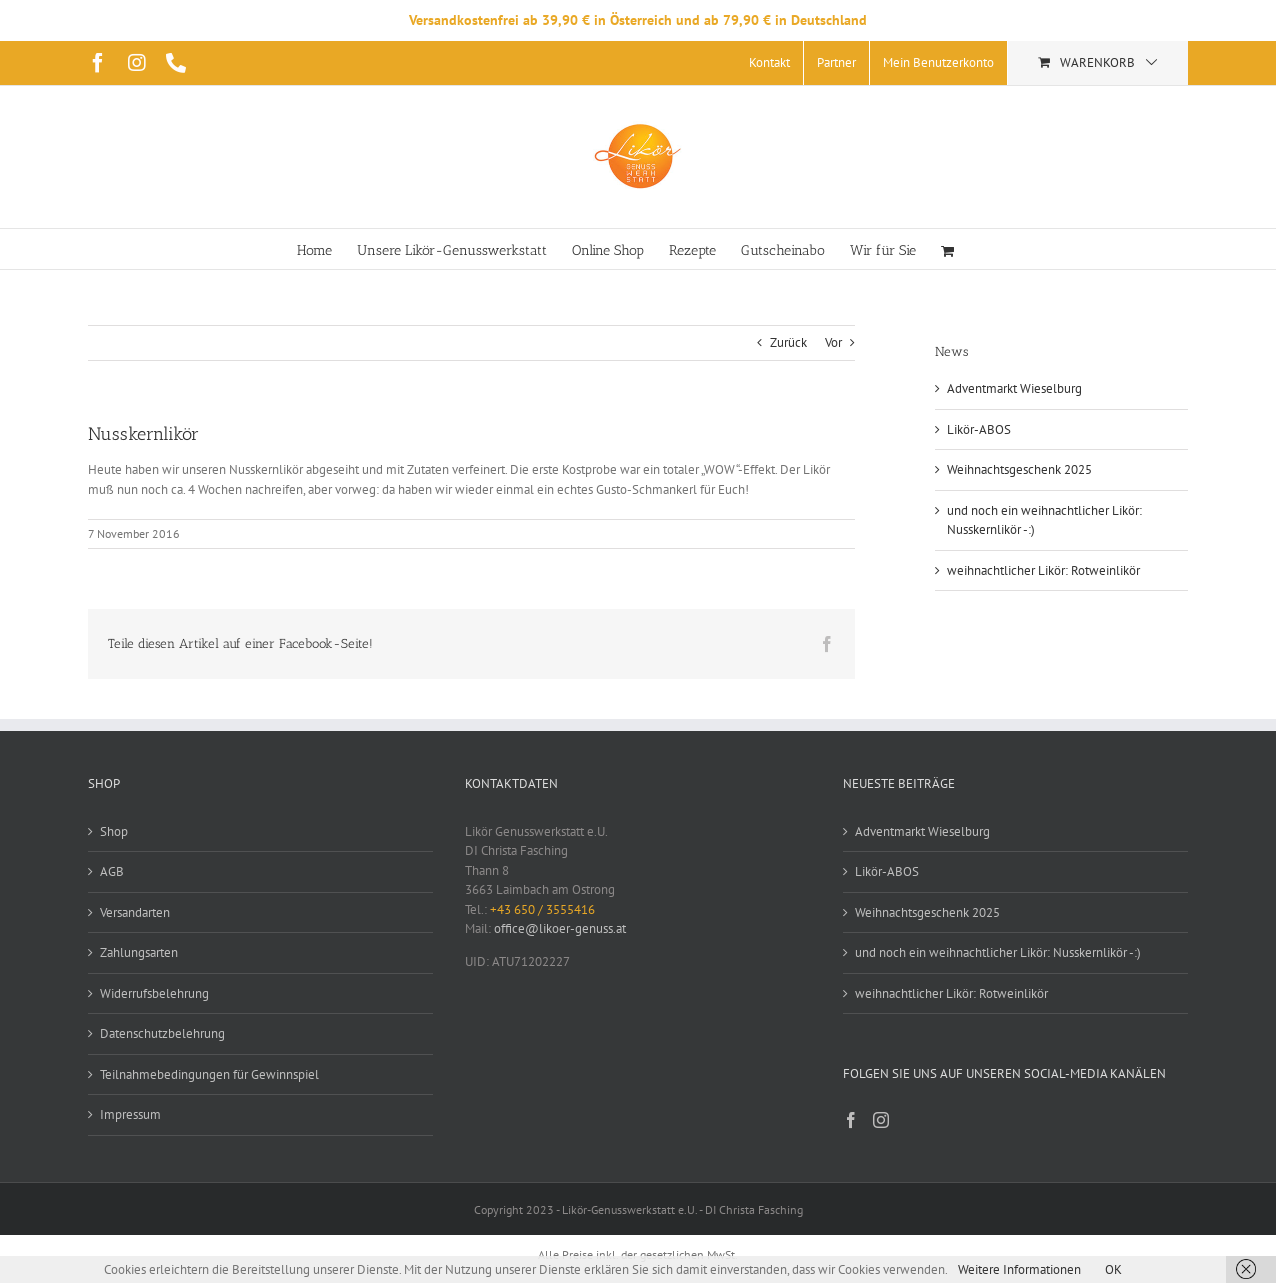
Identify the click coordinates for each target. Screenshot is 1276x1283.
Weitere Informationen (1019, 1269)
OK (1113, 1269)
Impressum (130, 1114)
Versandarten (135, 912)
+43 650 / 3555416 (542, 909)
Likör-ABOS (979, 429)
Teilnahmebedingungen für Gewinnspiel (209, 1074)
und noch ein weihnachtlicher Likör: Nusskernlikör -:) (998, 952)
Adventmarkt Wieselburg (1014, 388)
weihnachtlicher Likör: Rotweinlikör (1043, 570)
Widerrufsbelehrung (154, 993)
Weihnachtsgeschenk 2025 (1019, 469)
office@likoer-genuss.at (560, 928)
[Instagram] (881, 1120)
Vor (833, 342)
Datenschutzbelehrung (162, 1033)
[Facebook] (851, 1120)
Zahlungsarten (139, 952)
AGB (112, 871)
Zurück (788, 342)
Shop (114, 831)
